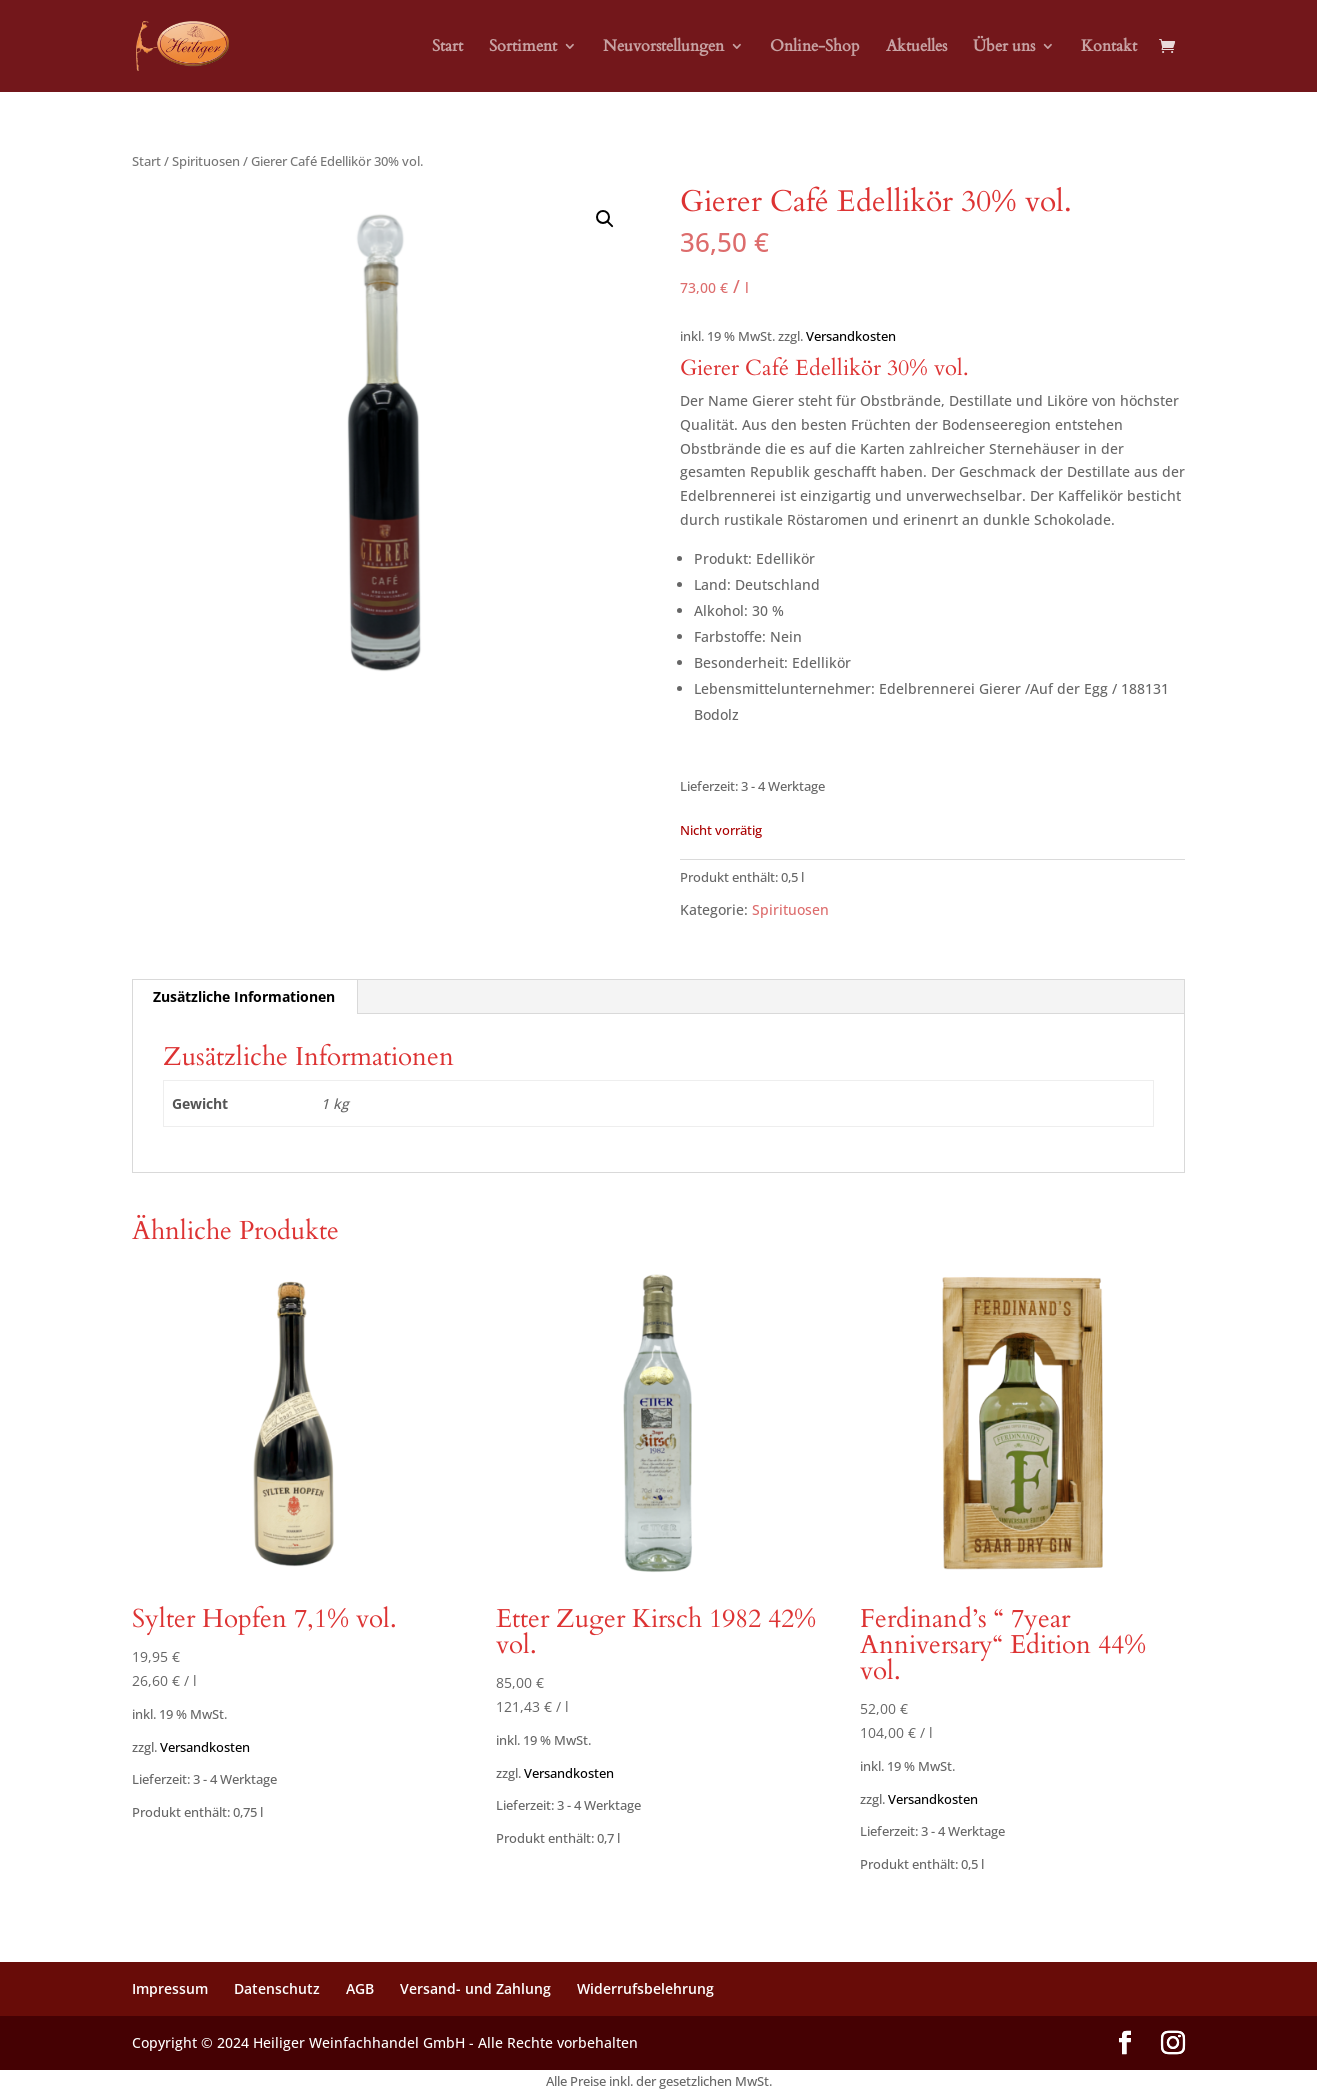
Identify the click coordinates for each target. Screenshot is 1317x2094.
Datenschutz (277, 1988)
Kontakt (1109, 48)
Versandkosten (851, 336)
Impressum (170, 1988)
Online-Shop (815, 48)
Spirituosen (206, 161)
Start (447, 48)
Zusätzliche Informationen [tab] (244, 996)
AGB (360, 1988)
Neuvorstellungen (663, 48)
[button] (605, 219)
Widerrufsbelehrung (645, 1988)
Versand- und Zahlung (475, 1988)
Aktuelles (916, 48)
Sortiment (523, 48)
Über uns (1004, 48)
